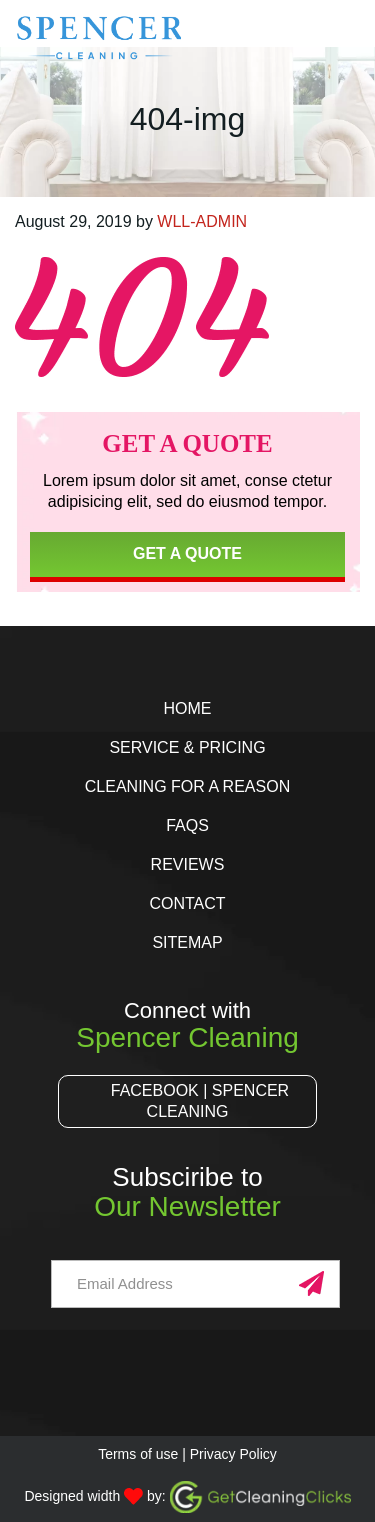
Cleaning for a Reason (187, 786)
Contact (187, 903)
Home (187, 708)
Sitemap (187, 942)
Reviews (188, 864)
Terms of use (138, 1454)
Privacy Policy (233, 1454)
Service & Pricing (187, 747)
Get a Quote (187, 553)
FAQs (187, 825)
